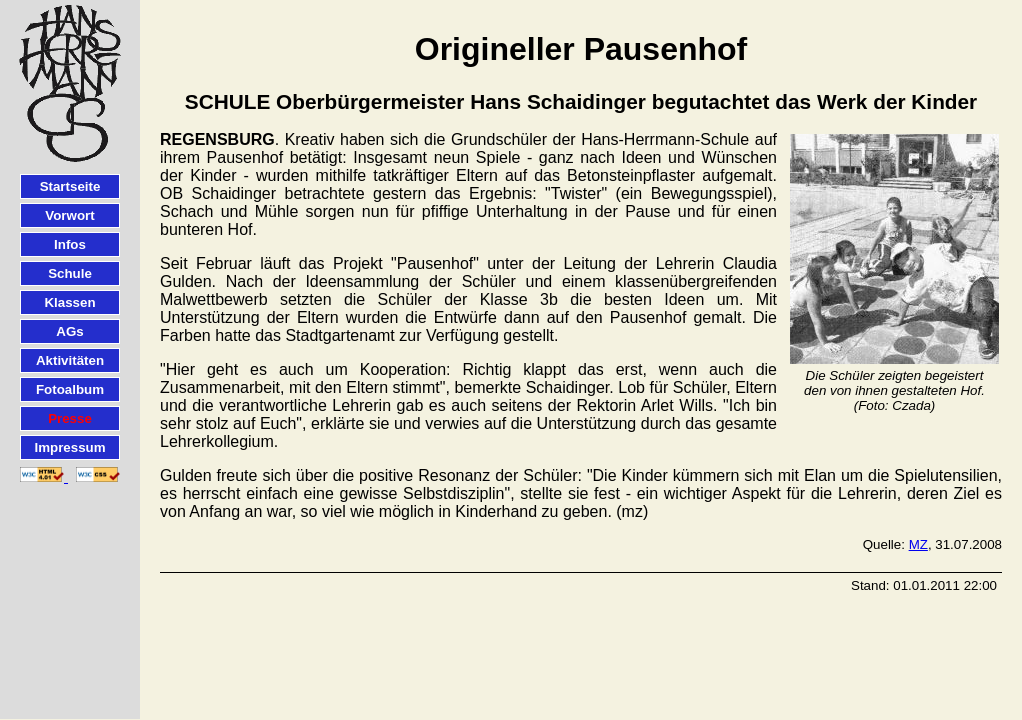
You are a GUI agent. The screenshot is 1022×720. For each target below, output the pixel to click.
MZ (918, 544)
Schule (70, 273)
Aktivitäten (70, 360)
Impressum (69, 447)
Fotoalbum (70, 389)
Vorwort (69, 215)
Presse (70, 418)
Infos (70, 244)
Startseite (70, 186)
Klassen (69, 302)
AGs (69, 331)
